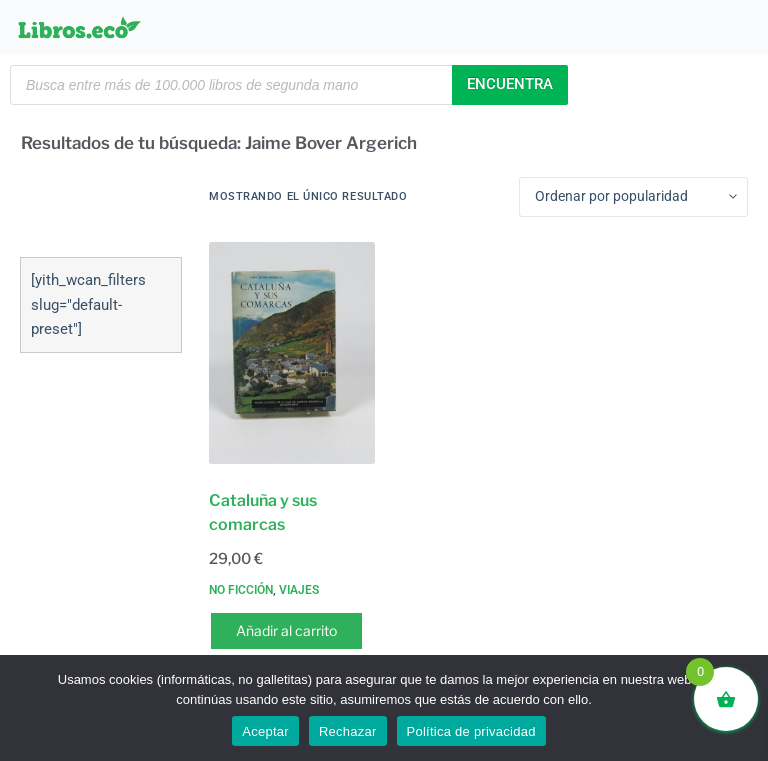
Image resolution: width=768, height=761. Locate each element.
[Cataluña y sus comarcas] (292, 353)
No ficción (241, 590)
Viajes (299, 590)
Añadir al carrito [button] (286, 630)
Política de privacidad (471, 731)
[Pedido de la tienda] (633, 197)
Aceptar (265, 731)
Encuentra (510, 84)
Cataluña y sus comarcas (263, 512)
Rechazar (348, 731)
